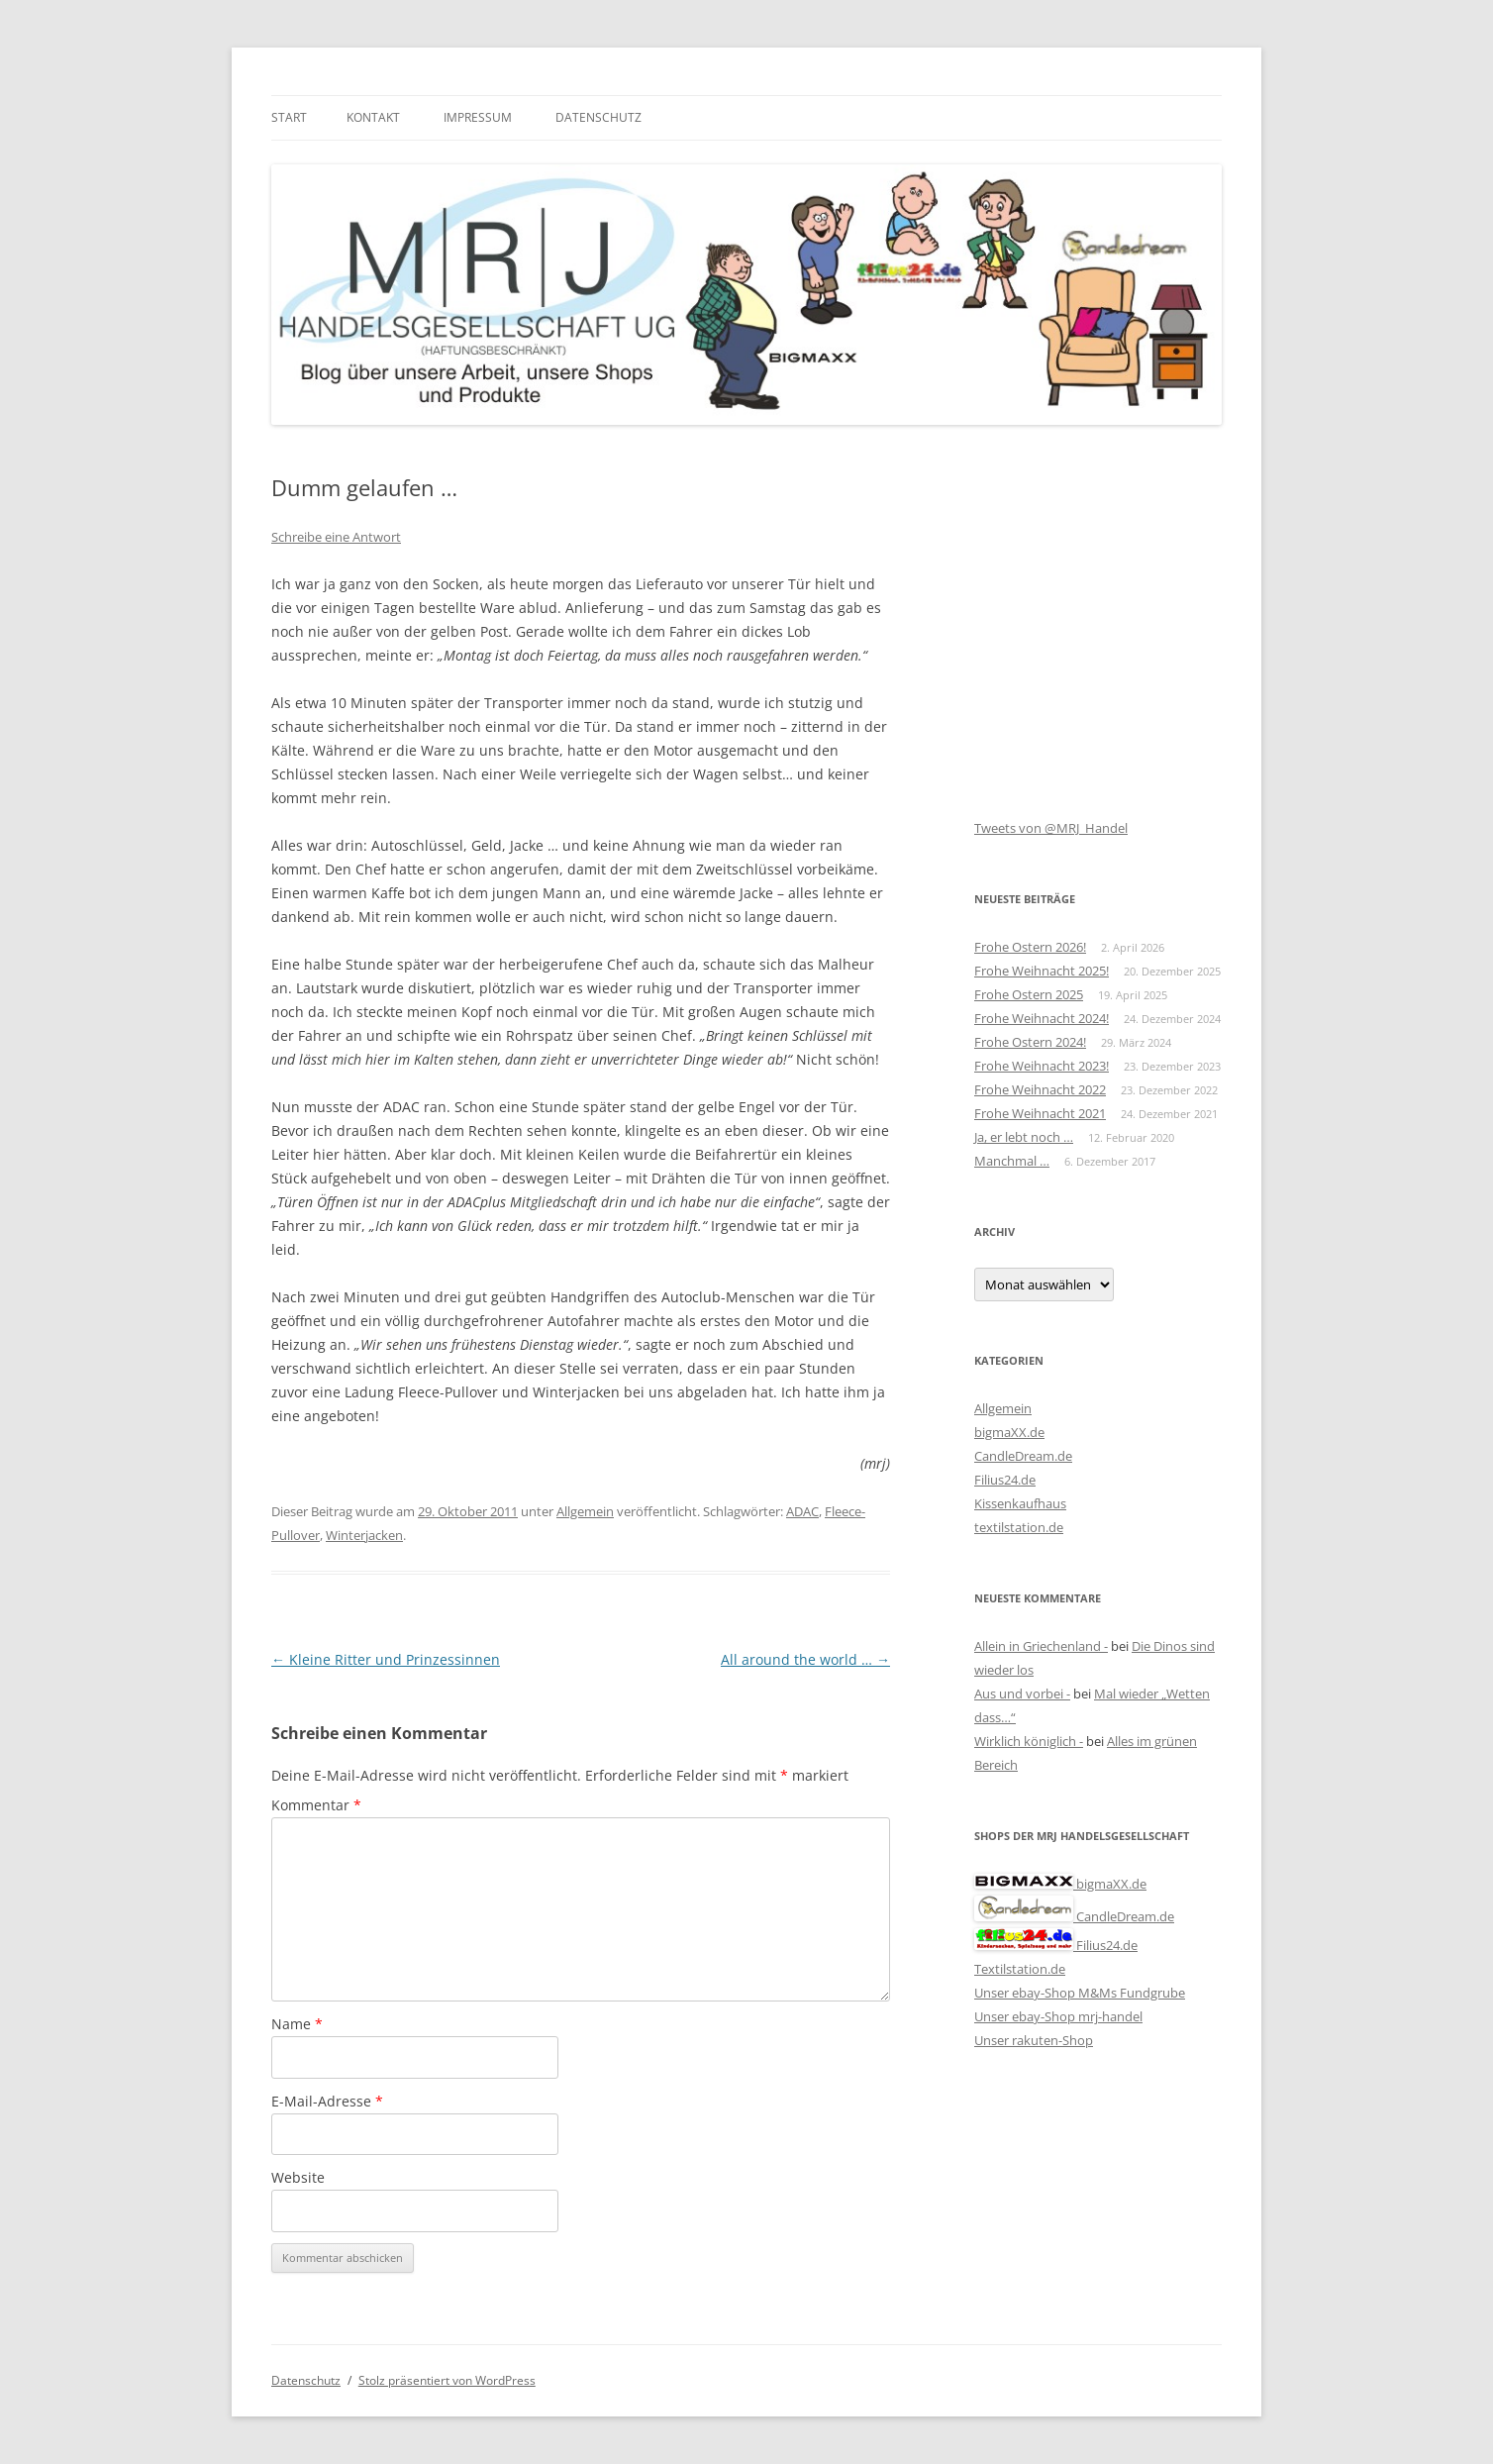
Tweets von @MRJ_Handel (1051, 828)
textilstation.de (1018, 1527)
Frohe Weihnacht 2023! (1041, 1066)
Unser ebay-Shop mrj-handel (1058, 2016)
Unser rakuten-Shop (1033, 2040)
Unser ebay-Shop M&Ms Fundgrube (1079, 1993)
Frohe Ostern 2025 (1028, 994)
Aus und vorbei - (1022, 1693)
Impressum (478, 117)
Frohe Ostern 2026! (1030, 947)
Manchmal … (1011, 1161)
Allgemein (585, 1511)
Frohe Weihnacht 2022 (1040, 1089)
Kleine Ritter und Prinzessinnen (385, 1659)
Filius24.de (1005, 1480)
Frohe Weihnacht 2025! (1041, 970)
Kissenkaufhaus (1020, 1503)
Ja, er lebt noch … (1023, 1137)
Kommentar (316, 1805)
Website (298, 2177)
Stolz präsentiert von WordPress (447, 2380)
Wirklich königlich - (1028, 1741)
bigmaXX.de (1009, 1432)
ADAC (802, 1511)
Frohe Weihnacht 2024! (1041, 1018)
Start (289, 117)
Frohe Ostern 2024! (1030, 1042)
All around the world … (805, 1659)
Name (297, 2023)
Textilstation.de (1019, 1969)
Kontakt (373, 117)
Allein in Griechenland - (1041, 1646)
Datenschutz (598, 117)
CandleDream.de (1023, 1456)
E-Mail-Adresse (327, 2101)
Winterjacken (364, 1535)
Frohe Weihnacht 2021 (1040, 1113)
